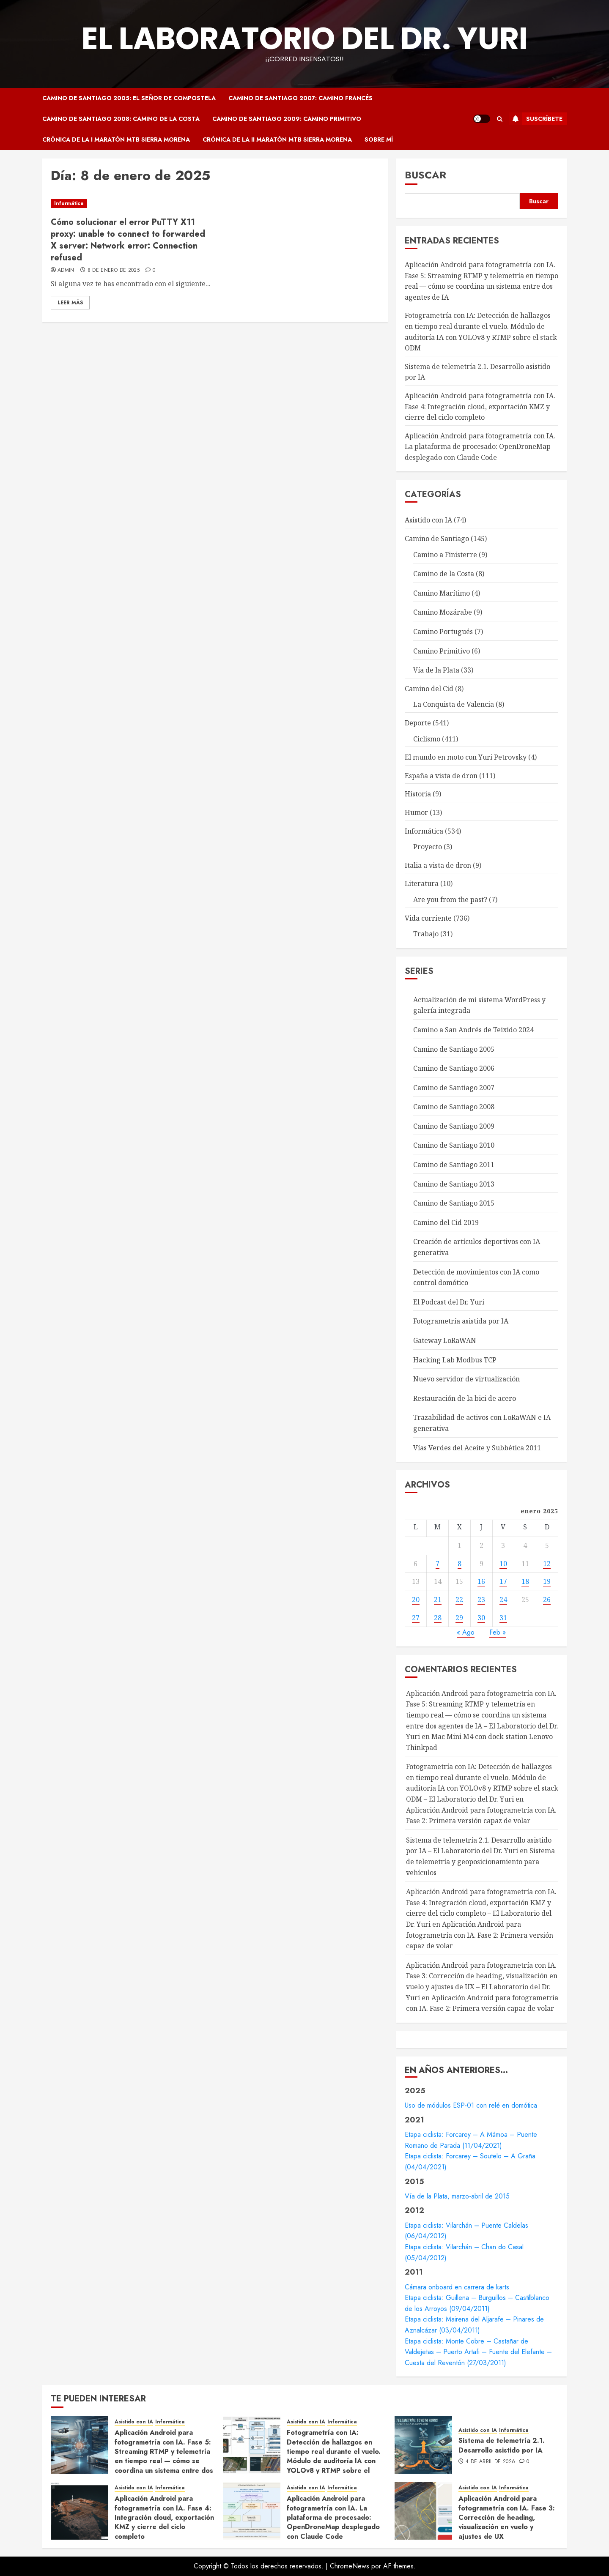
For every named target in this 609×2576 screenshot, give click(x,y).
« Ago (466, 1632)
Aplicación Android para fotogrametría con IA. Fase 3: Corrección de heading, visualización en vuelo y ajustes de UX (506, 2517)
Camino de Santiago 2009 (453, 1126)
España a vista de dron (441, 775)
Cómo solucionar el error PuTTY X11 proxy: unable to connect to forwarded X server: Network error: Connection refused (128, 240)
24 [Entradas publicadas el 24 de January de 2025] (503, 1599)
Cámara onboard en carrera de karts (457, 2287)
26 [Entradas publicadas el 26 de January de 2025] (547, 1599)
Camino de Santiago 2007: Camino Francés (300, 98)
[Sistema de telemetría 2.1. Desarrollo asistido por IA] (423, 2445)
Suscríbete (535, 118)
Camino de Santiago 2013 (453, 1184)
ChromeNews (349, 2566)
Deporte (418, 722)
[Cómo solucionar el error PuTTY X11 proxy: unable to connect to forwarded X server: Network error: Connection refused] (131, 203)
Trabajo (426, 933)
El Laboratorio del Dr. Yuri (305, 38)
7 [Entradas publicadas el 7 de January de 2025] (437, 1563)
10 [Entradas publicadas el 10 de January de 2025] (503, 1563)
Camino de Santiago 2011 (453, 1164)
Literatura (422, 883)
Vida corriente (428, 918)
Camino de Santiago (437, 538)
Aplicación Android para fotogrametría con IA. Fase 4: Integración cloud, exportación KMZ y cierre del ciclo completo (480, 406)
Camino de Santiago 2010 (453, 1145)
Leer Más (70, 302)
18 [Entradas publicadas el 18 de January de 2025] (525, 1581)
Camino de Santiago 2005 (453, 1049)
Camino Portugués (443, 631)
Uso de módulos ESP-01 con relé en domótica (471, 2105)
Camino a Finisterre (445, 554)
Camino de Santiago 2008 (453, 1106)
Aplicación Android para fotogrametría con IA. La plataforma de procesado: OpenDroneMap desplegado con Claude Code (480, 446)
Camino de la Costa (443, 573)
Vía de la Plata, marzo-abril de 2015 (457, 2196)
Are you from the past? (450, 899)
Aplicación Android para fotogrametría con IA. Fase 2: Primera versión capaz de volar (479, 1935)
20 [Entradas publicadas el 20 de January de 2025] (416, 1599)
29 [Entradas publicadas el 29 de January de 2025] (459, 1617)
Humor (416, 812)
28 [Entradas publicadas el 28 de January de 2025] (438, 1617)
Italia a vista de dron (438, 865)
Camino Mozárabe (442, 612)
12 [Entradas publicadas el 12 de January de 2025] (547, 1563)
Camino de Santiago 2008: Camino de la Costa (121, 119)
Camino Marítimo (441, 593)
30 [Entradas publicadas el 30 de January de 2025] (481, 1617)
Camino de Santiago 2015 (453, 1203)
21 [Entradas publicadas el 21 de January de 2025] (438, 1599)
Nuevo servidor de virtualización (466, 1379)
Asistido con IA (428, 520)
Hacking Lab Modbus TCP (455, 1360)
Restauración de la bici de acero (464, 1398)
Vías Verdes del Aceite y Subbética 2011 (477, 1447)
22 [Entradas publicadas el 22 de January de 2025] (459, 1599)
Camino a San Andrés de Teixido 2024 (473, 1029)
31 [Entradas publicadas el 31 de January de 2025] (503, 1617)
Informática (69, 203)
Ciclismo (426, 739)
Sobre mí (379, 139)
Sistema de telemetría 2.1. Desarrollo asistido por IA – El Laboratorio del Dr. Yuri (478, 1845)
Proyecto (427, 846)
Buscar (425, 174)
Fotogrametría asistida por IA (460, 1321)
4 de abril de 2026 (490, 2461)
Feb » (497, 1632)
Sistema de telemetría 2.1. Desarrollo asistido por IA (501, 2445)
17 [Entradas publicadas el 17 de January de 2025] (503, 1581)
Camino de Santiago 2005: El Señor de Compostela (129, 98)
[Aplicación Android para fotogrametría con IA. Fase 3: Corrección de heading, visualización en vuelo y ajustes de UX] (423, 2511)
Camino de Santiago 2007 (453, 1087)
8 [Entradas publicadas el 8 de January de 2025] (459, 1563)
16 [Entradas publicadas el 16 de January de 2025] (481, 1581)
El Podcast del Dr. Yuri (448, 1302)
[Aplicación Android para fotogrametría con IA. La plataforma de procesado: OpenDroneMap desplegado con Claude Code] (251, 2511)
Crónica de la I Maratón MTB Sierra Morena (116, 139)
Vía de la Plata (436, 670)
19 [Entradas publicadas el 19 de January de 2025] (547, 1581)
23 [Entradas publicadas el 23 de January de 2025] (481, 1599)
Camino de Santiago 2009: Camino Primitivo (286, 119)
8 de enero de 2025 (114, 270)
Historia (418, 794)
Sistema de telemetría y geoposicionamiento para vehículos (480, 1861)
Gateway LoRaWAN (444, 1340)
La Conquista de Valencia (453, 704)
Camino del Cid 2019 (446, 1222)
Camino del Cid (429, 688)
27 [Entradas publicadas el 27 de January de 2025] (416, 1617)
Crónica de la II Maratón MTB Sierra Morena (277, 139)
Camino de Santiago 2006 (453, 1068)
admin (66, 270)
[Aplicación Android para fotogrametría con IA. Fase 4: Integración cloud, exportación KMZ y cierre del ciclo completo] (79, 2511)
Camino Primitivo (441, 651)
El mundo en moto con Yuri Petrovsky (466, 757)
